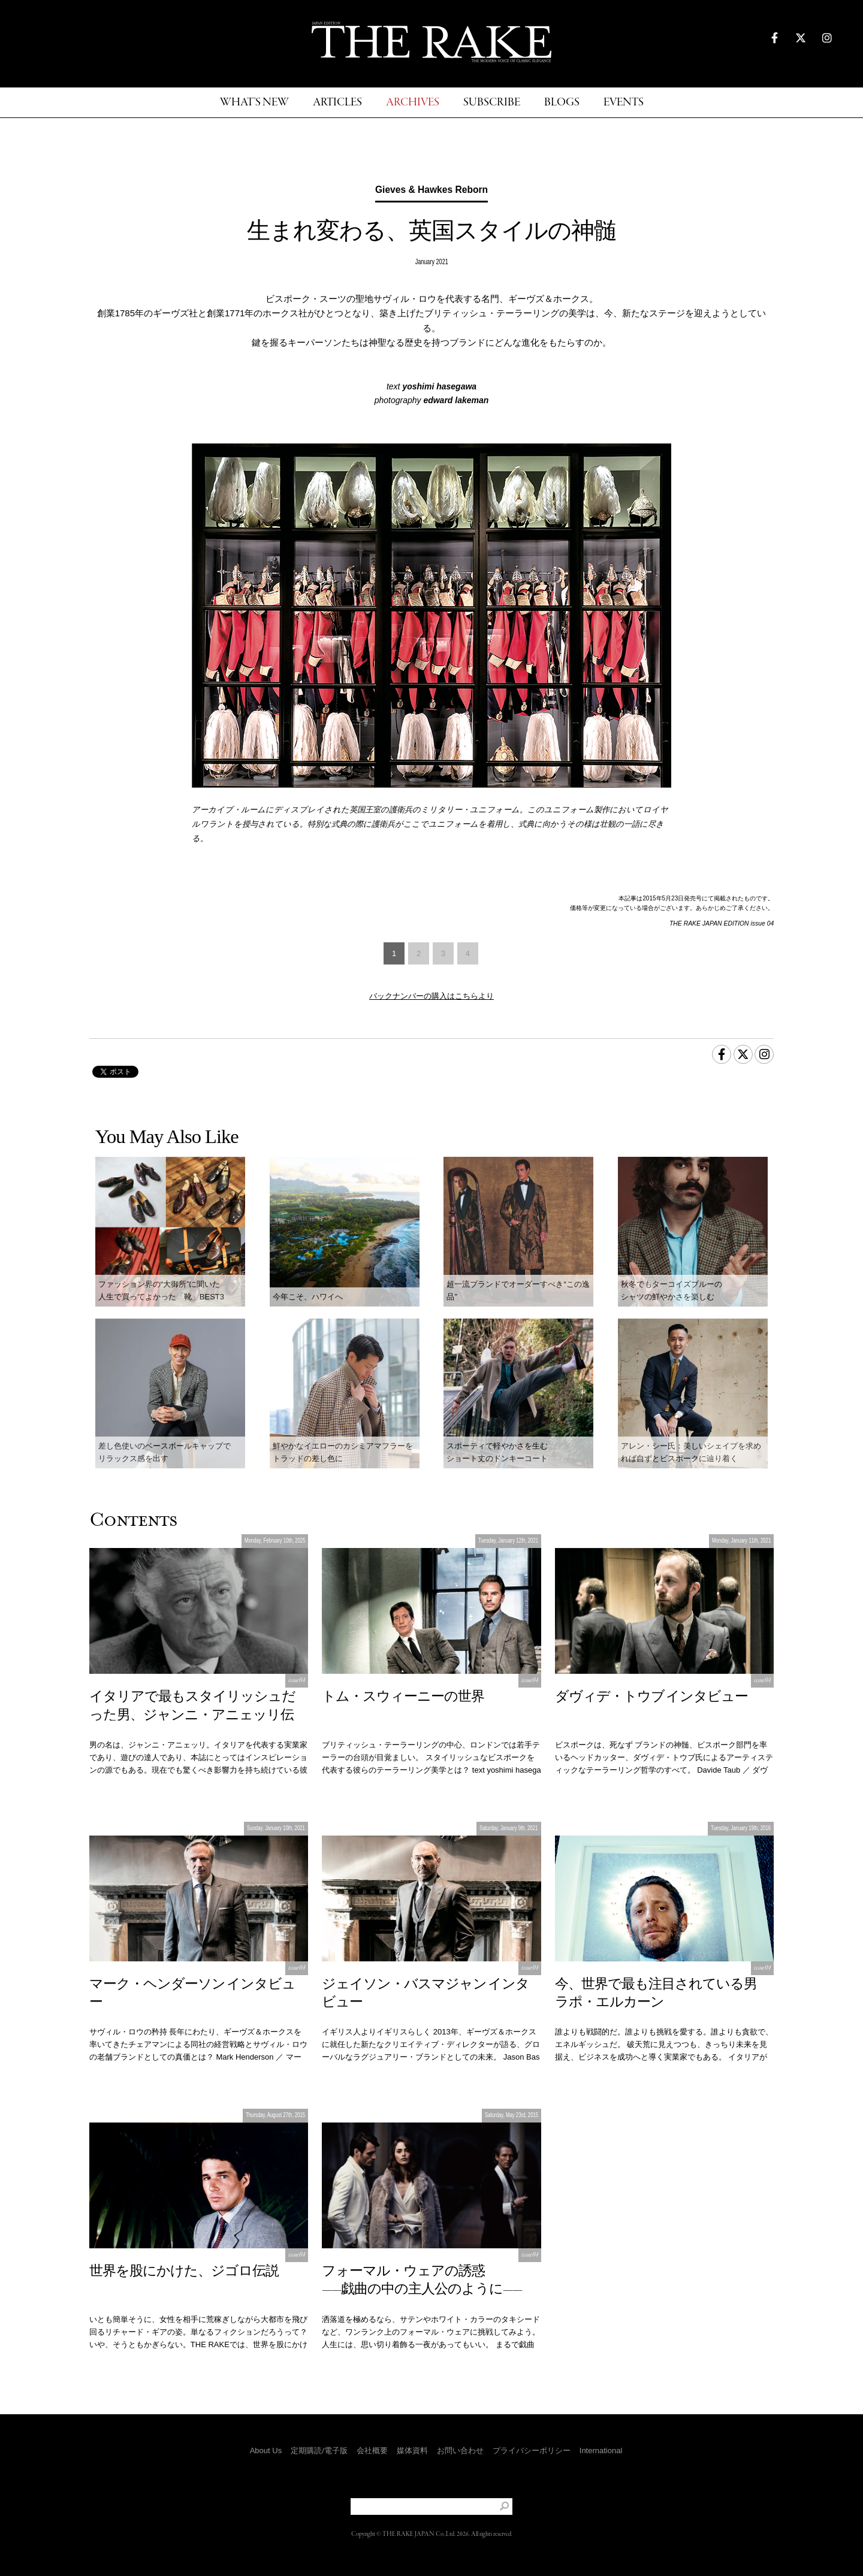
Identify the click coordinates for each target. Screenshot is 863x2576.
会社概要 (372, 2450)
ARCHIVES (412, 102)
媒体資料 (412, 2450)
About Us (266, 2450)
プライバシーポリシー (532, 2450)
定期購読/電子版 (319, 2450)
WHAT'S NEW (254, 102)
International (601, 2450)
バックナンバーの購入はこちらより (431, 995)
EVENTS (624, 102)
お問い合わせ (460, 2450)
